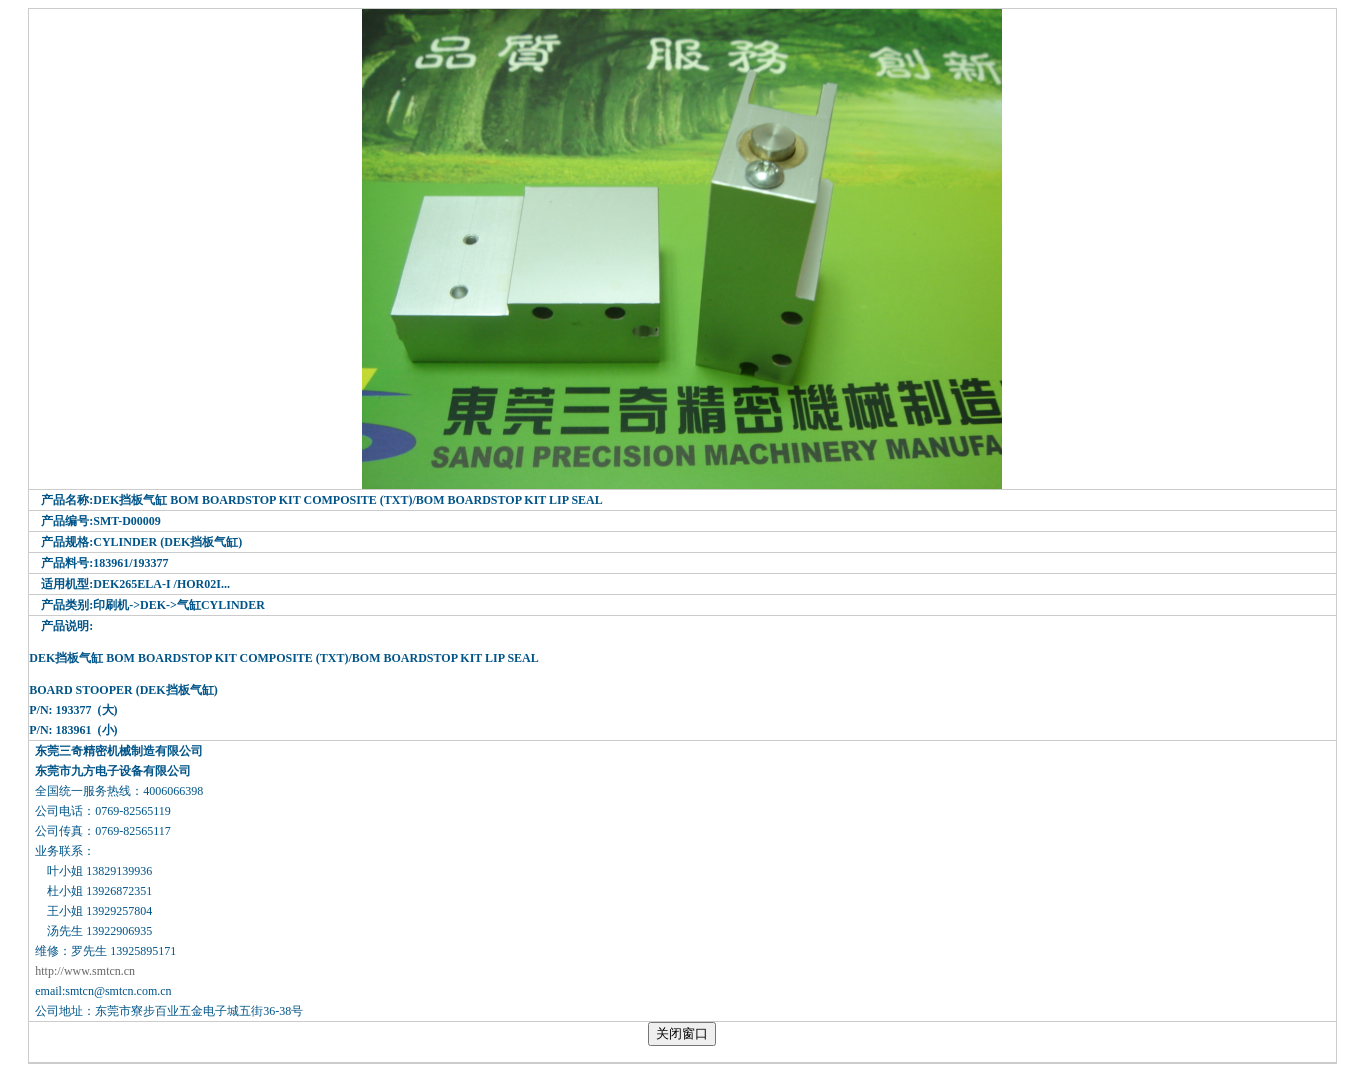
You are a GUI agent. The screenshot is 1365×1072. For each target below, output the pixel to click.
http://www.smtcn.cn (85, 971)
